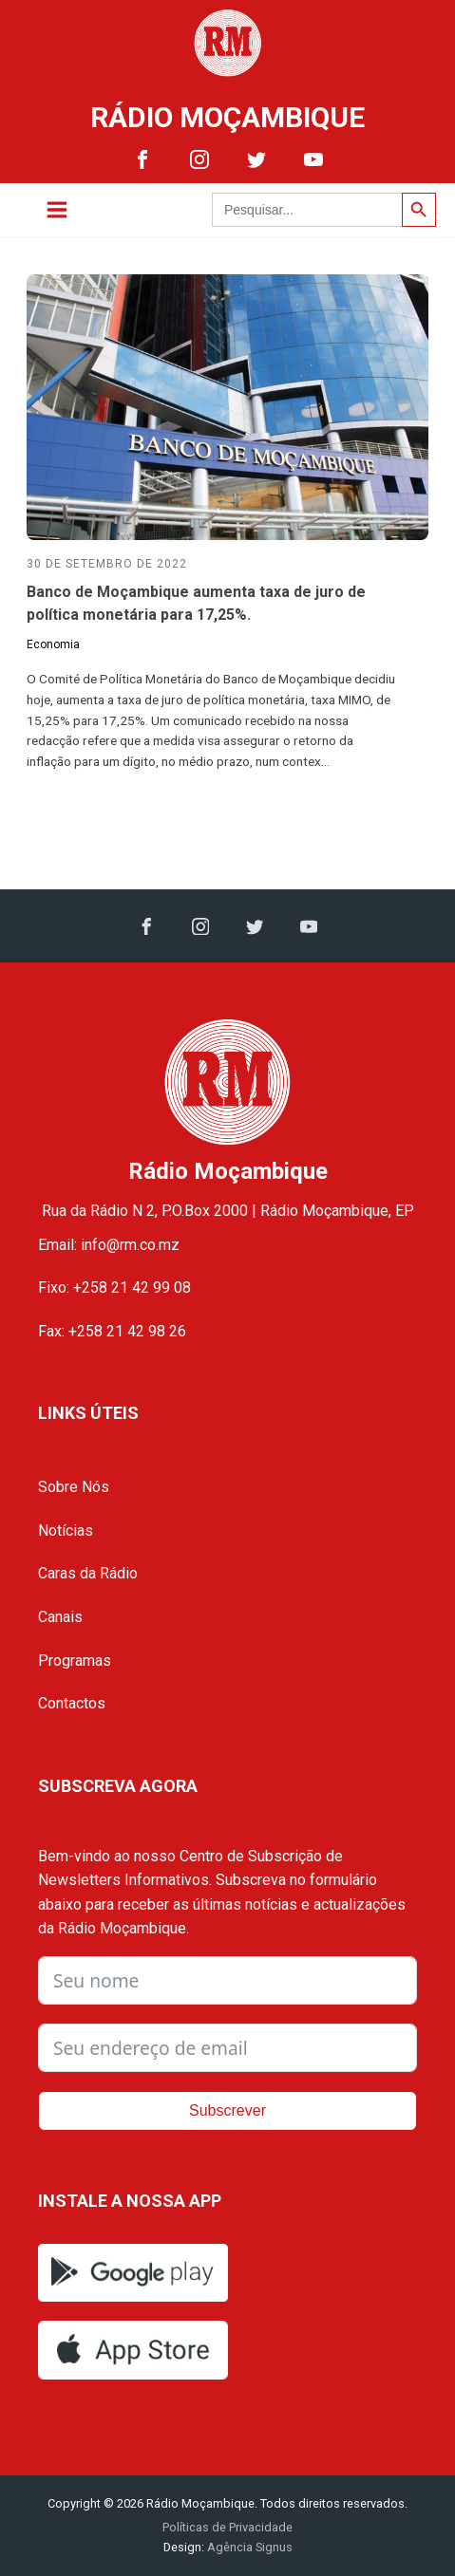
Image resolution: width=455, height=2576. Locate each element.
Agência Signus (248, 2547)
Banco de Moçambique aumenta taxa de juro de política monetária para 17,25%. (196, 603)
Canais (60, 1617)
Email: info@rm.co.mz (109, 1245)
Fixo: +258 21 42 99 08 (114, 1288)
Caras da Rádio (88, 1573)
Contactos (71, 1703)
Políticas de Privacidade (227, 2527)
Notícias (65, 1530)
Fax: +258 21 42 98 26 (112, 1331)
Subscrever (227, 2110)
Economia (53, 644)
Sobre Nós (73, 1487)
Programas (74, 1661)
